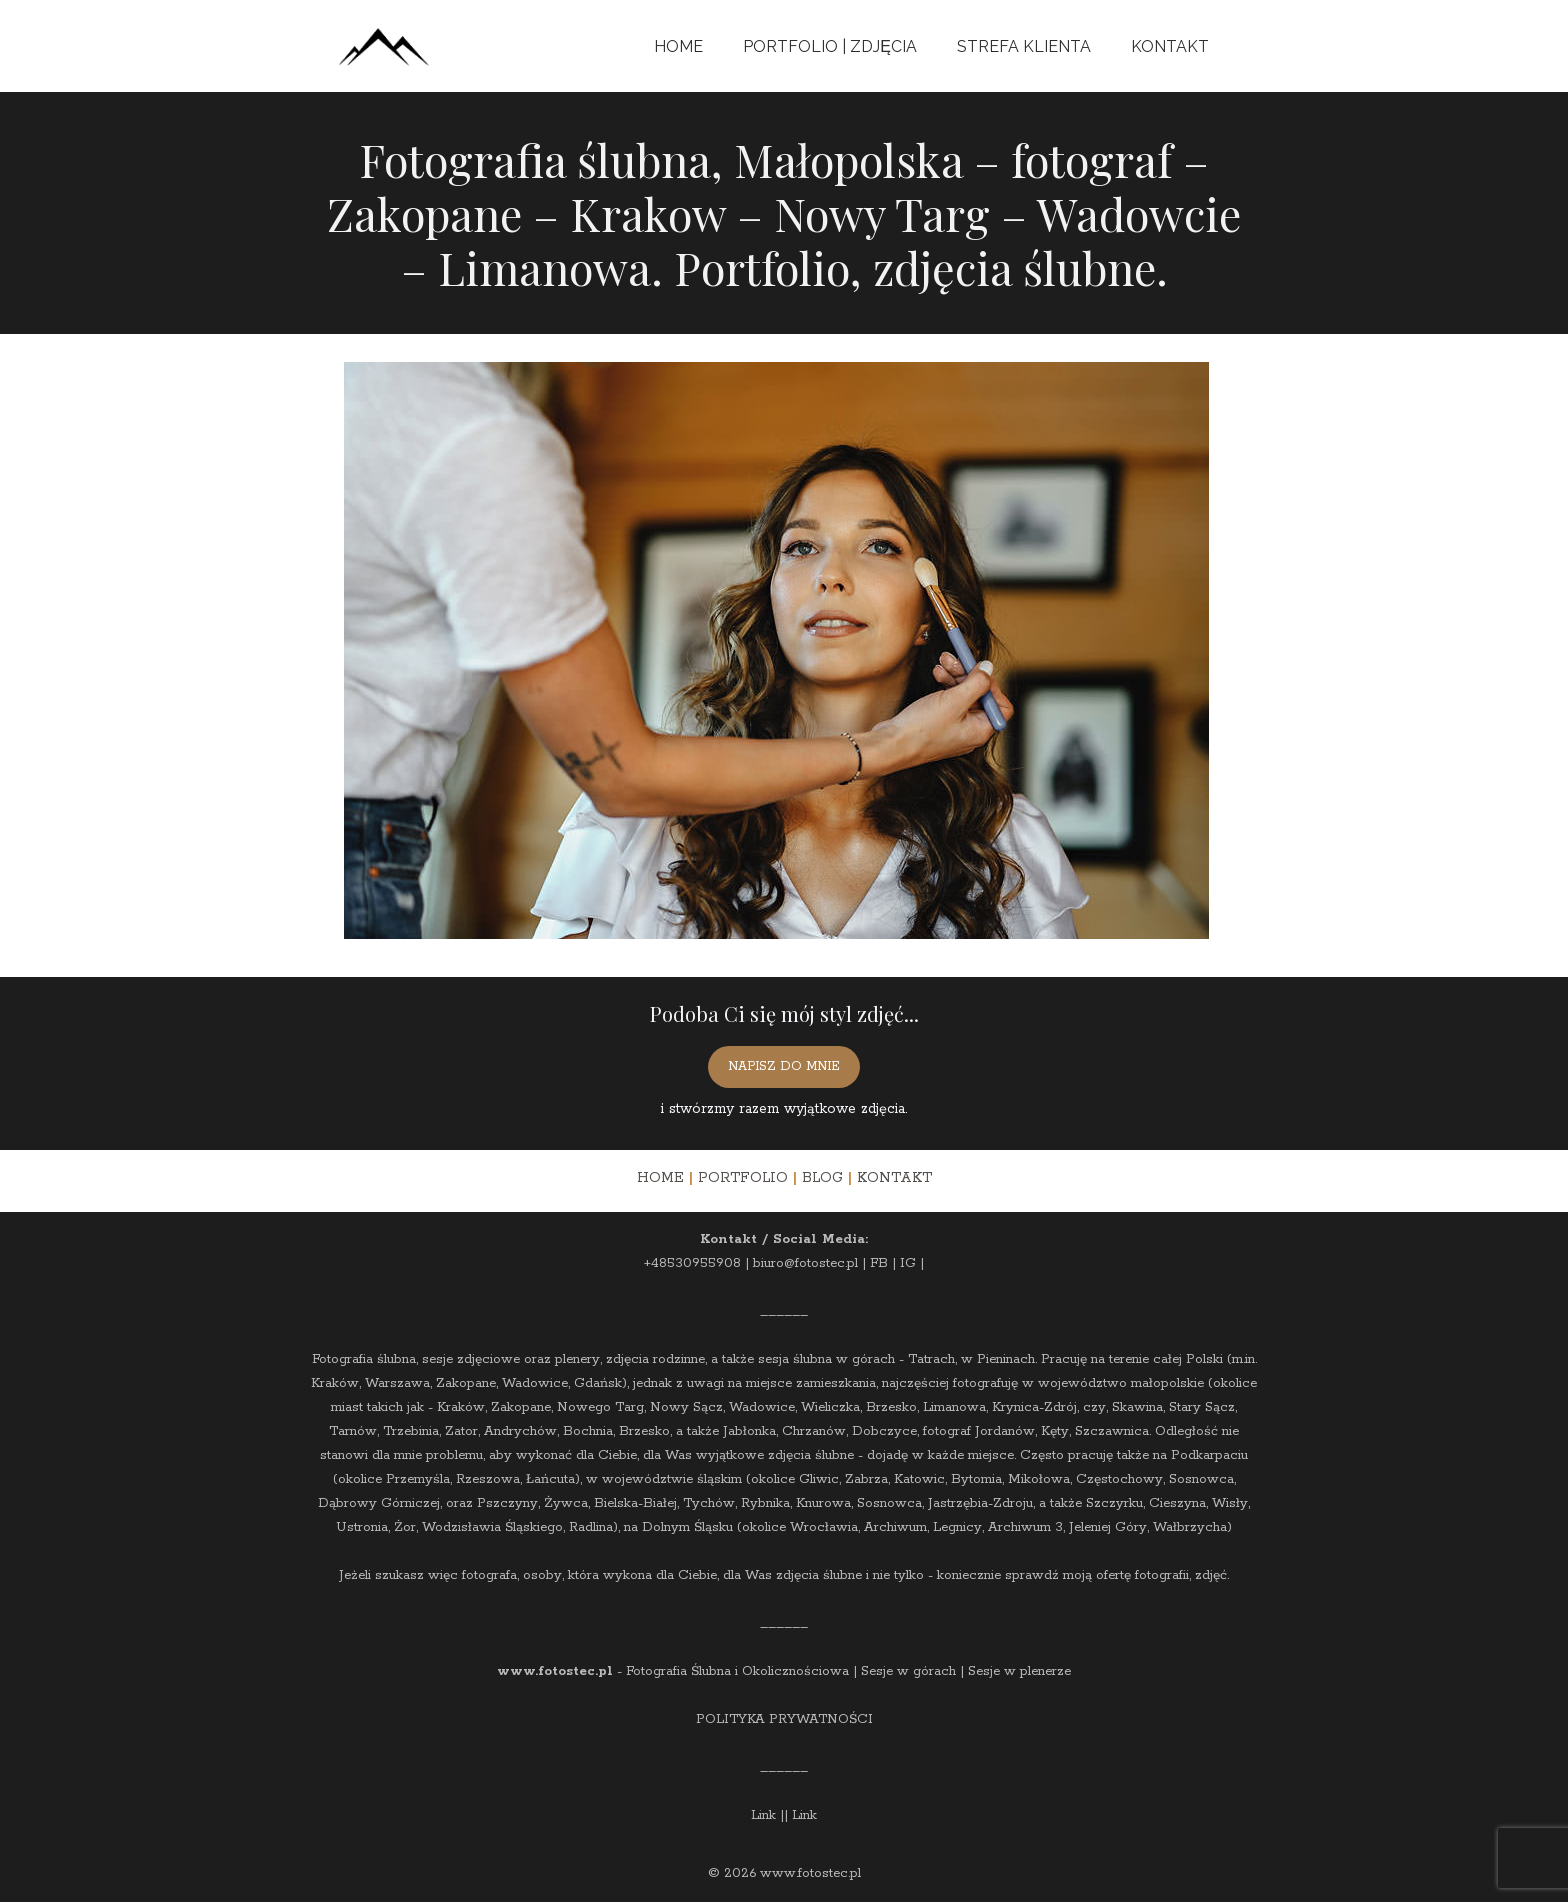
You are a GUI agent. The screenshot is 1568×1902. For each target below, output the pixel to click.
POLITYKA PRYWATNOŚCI (784, 1719)
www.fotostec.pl (555, 1671)
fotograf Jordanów (979, 1431)
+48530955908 (692, 1263)
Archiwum (895, 1527)
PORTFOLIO (743, 1178)
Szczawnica (1112, 1431)
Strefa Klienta (1024, 46)
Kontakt (1170, 46)
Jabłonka (749, 1431)
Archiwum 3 (1025, 1527)
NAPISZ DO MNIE (784, 1066)
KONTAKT (894, 1178)
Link (763, 1815)
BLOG (822, 1178)
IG (908, 1263)
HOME (660, 1178)
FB (879, 1263)
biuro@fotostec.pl (805, 1263)
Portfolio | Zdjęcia (830, 46)
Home (678, 46)
